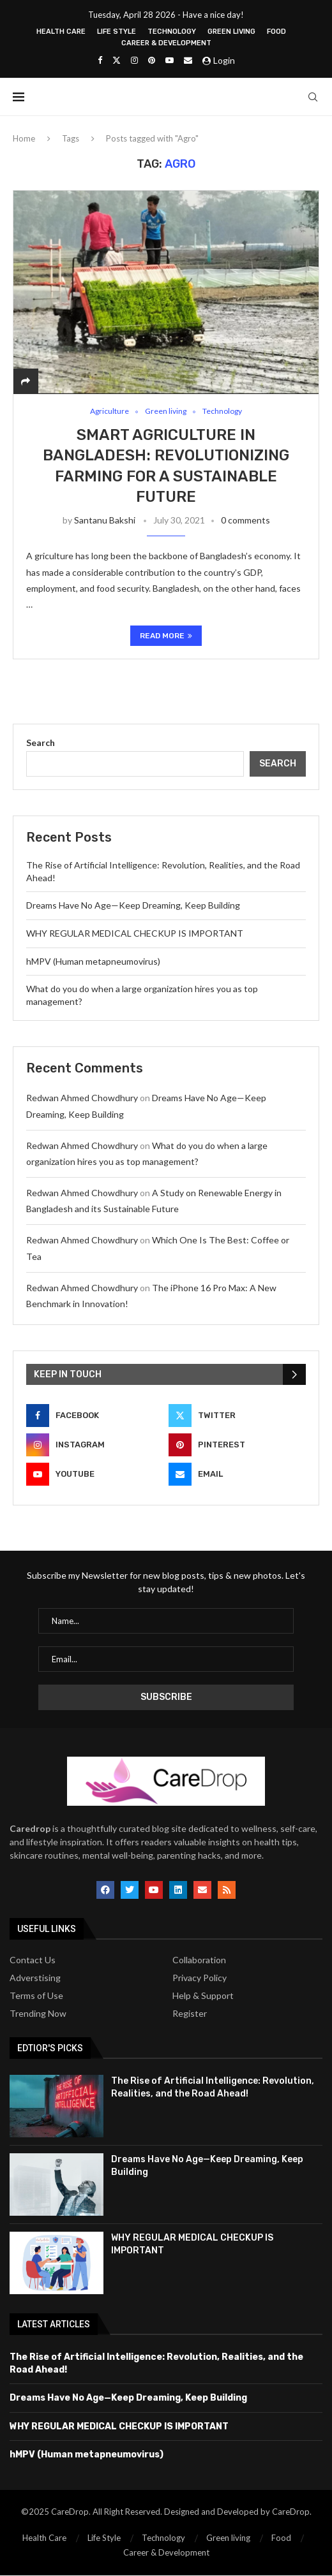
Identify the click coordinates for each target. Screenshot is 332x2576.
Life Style (116, 31)
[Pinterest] (151, 60)
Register (189, 2014)
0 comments (245, 521)
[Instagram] (134, 60)
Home (24, 138)
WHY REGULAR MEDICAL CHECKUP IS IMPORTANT (134, 933)
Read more (166, 636)
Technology (171, 31)
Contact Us (33, 1960)
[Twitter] (116, 60)
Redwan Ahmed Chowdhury (82, 1098)
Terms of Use (36, 1996)
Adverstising (35, 1978)
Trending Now (38, 2014)
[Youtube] (169, 60)
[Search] (312, 96)
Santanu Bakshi (104, 521)
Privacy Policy (199, 1978)
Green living (231, 31)
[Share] (25, 381)
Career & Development (166, 43)
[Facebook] (100, 60)
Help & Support (203, 1996)
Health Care (61, 31)
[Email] (188, 60)
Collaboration (199, 1960)
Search (40, 743)
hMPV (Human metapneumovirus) (93, 961)
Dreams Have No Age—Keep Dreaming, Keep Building (133, 905)
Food (276, 31)
